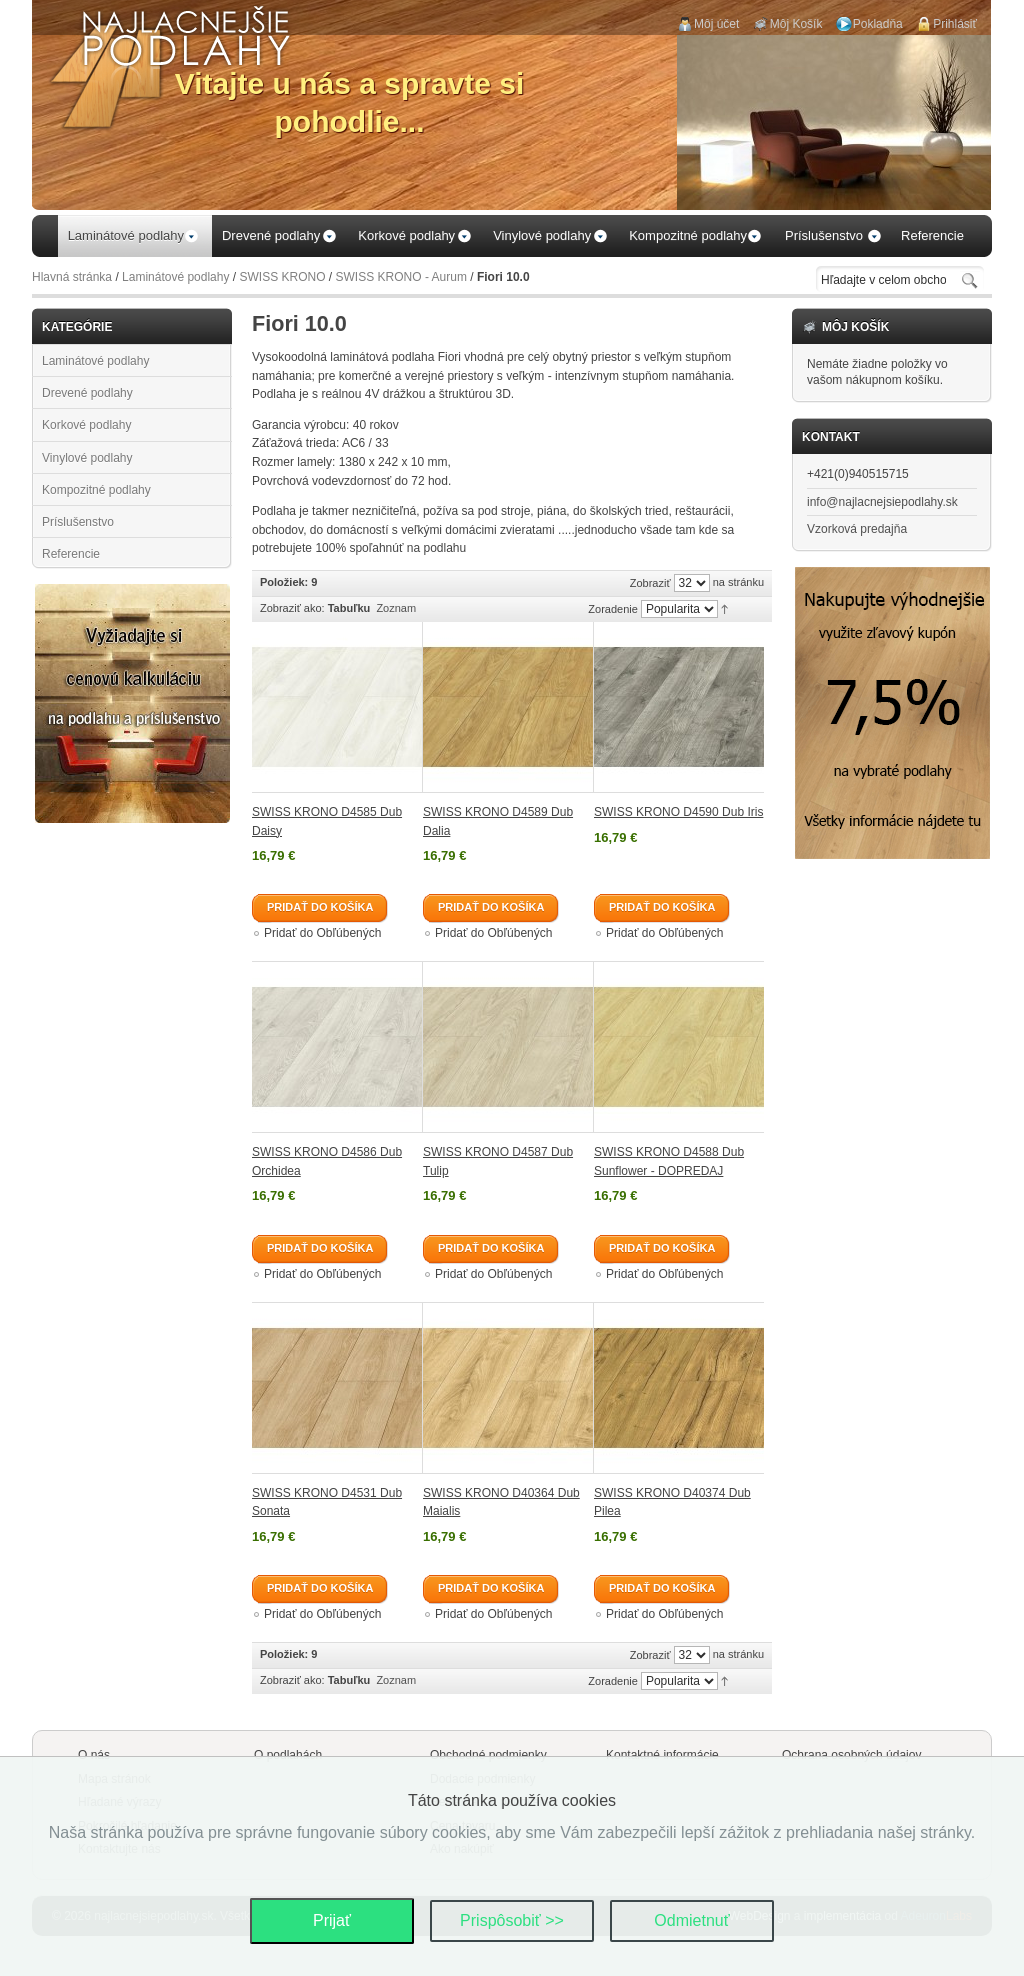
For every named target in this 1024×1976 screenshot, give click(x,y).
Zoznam (396, 608)
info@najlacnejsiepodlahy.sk (882, 502)
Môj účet (716, 24)
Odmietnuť (691, 1920)
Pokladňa (878, 24)
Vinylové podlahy (87, 458)
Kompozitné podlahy (96, 490)
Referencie (71, 554)
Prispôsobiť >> (512, 1920)
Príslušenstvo (78, 522)
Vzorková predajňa (857, 529)
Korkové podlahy (86, 425)
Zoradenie (613, 609)
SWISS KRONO (283, 277)
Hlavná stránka (72, 277)
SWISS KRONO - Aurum (401, 277)
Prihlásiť (955, 24)
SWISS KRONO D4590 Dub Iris (678, 812)
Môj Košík (796, 24)
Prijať (332, 1920)
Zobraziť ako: (292, 608)
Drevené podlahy (87, 393)
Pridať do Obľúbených (322, 933)
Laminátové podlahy (175, 277)
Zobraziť (650, 583)
